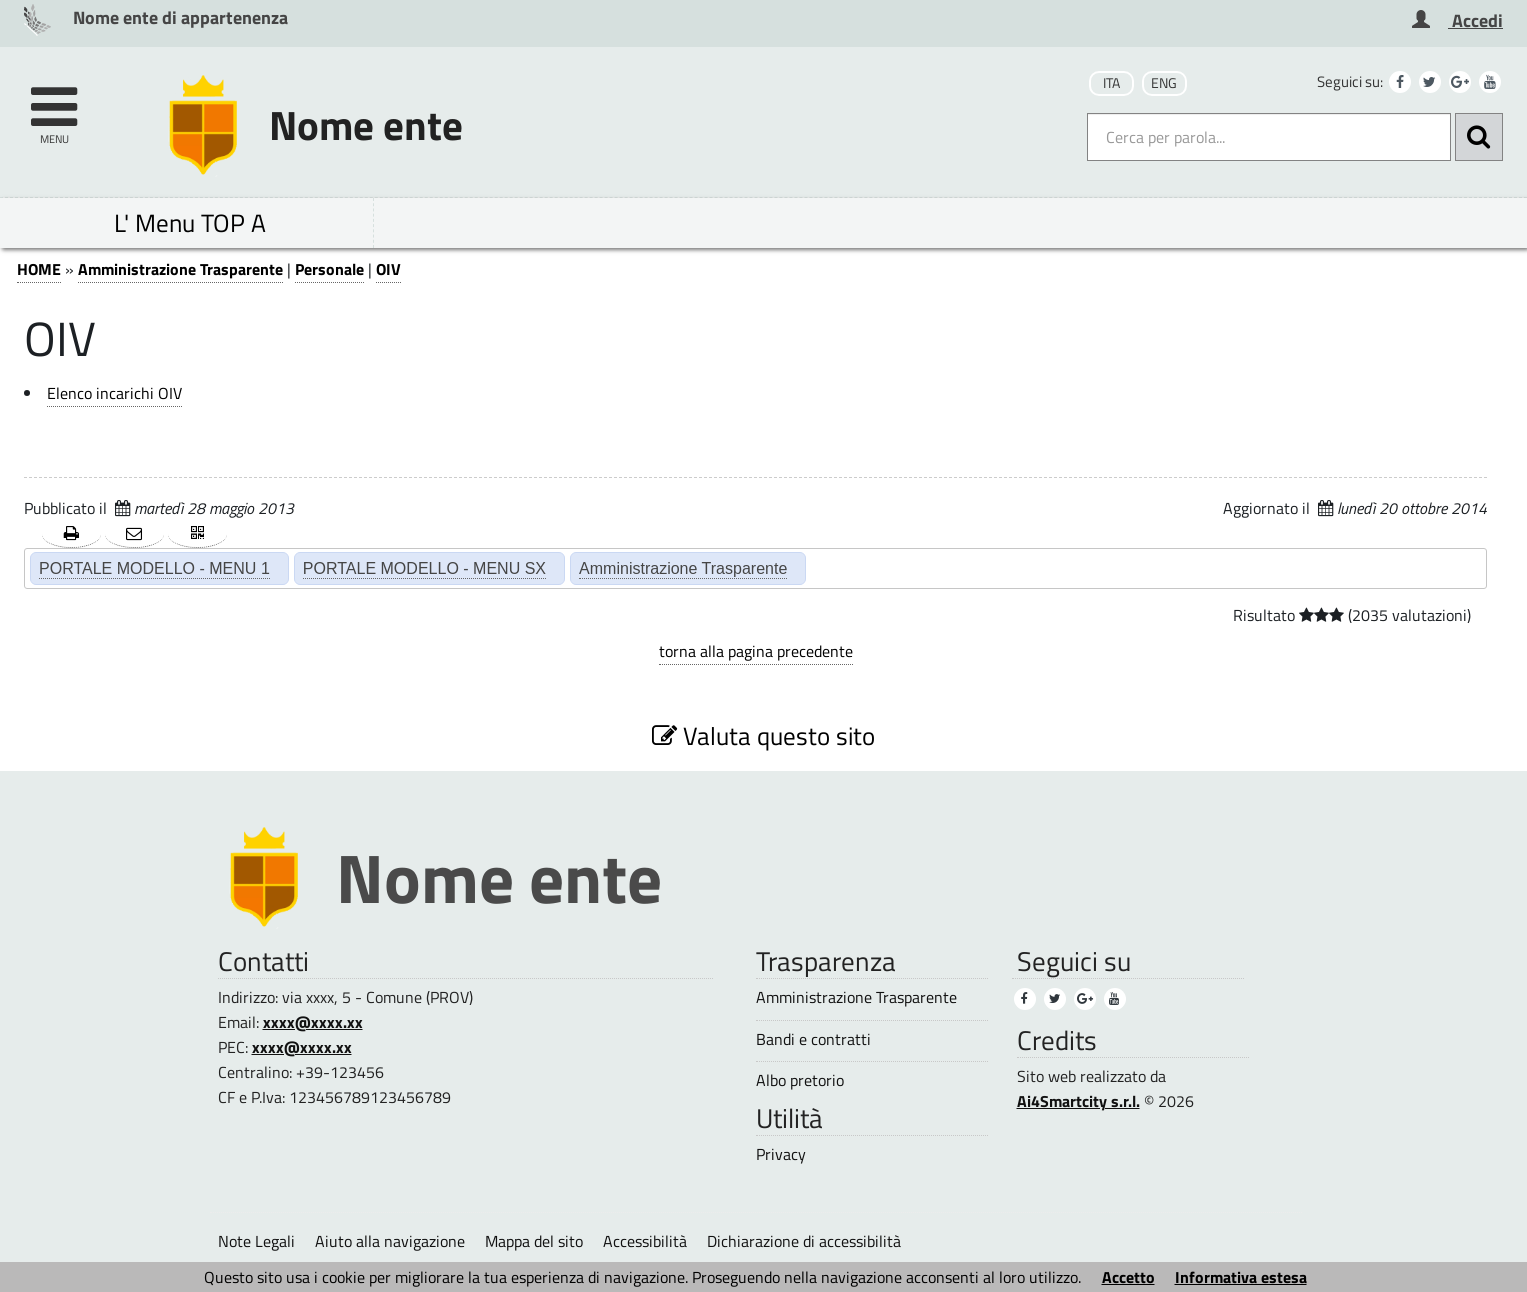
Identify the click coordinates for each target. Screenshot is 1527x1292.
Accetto (1128, 1277)
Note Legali (256, 1241)
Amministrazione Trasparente (180, 269)
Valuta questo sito (763, 735)
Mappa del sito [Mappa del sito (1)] (534, 1241)
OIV (388, 269)
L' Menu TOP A (190, 222)
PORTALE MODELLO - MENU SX (424, 568)
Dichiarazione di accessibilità (804, 1241)
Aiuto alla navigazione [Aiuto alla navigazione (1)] (390, 1241)
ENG (1164, 83)
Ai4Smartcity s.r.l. (1078, 1101)
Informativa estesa (1241, 1277)
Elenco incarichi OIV (114, 393)
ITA (1111, 83)
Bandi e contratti (813, 1039)
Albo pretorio (800, 1080)
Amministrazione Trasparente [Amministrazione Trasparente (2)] (683, 568)
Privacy (781, 1154)
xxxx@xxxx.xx (313, 1022)
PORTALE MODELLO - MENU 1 (154, 568)
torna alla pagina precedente (756, 651)
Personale (329, 269)
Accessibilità (645, 1241)
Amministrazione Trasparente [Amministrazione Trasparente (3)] (856, 997)
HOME (39, 269)
